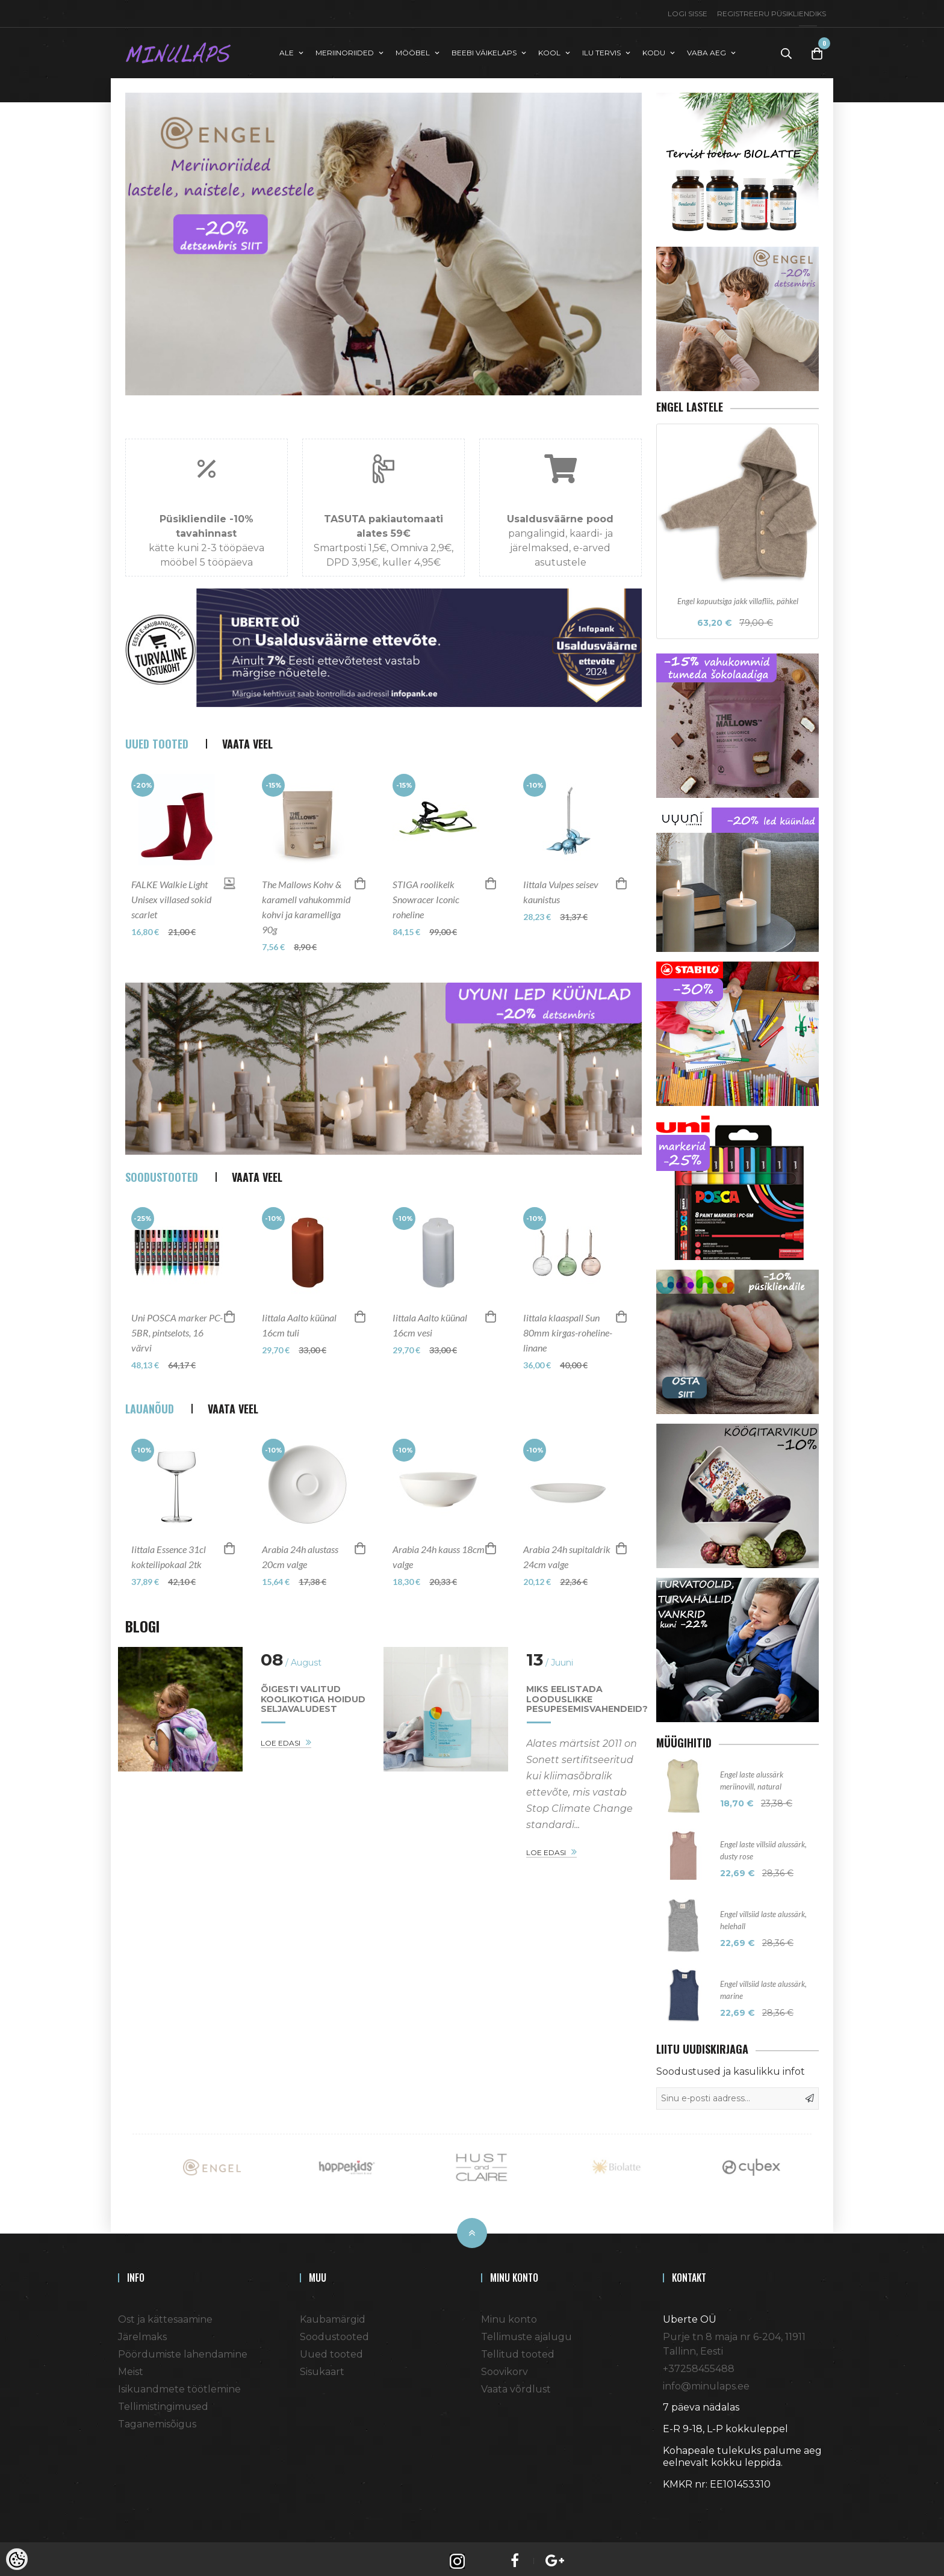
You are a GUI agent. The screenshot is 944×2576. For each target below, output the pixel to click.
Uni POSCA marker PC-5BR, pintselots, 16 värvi (177, 1345)
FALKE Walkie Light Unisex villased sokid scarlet (171, 912)
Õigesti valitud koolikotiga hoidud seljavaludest (313, 1712)
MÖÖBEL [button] (413, 50)
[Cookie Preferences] (17, 2559)
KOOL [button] (549, 50)
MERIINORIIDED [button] (344, 50)
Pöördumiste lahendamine (182, 2349)
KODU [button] (653, 50)
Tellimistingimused (163, 2402)
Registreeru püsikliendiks (771, 13)
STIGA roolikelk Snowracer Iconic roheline (426, 912)
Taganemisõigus (157, 2419)
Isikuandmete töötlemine (179, 2384)
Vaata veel (247, 756)
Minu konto (509, 2314)
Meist (130, 2367)
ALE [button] (286, 50)
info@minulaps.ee (706, 2381)
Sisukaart (322, 2367)
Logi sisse (687, 13)
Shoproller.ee (684, 2501)
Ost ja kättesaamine (165, 2314)
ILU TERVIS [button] (601, 50)
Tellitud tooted (517, 2349)
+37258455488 (698, 2364)
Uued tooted (331, 2349)
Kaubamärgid (332, 2314)
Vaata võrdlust (516, 2384)
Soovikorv (504, 2367)
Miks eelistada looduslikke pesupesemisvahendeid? (587, 1712)
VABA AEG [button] (706, 50)
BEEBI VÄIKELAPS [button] (484, 50)
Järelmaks (142, 2332)
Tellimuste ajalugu (526, 2332)
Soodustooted (334, 2332)
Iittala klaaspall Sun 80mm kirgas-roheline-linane (567, 1345)
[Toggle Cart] (817, 51)
